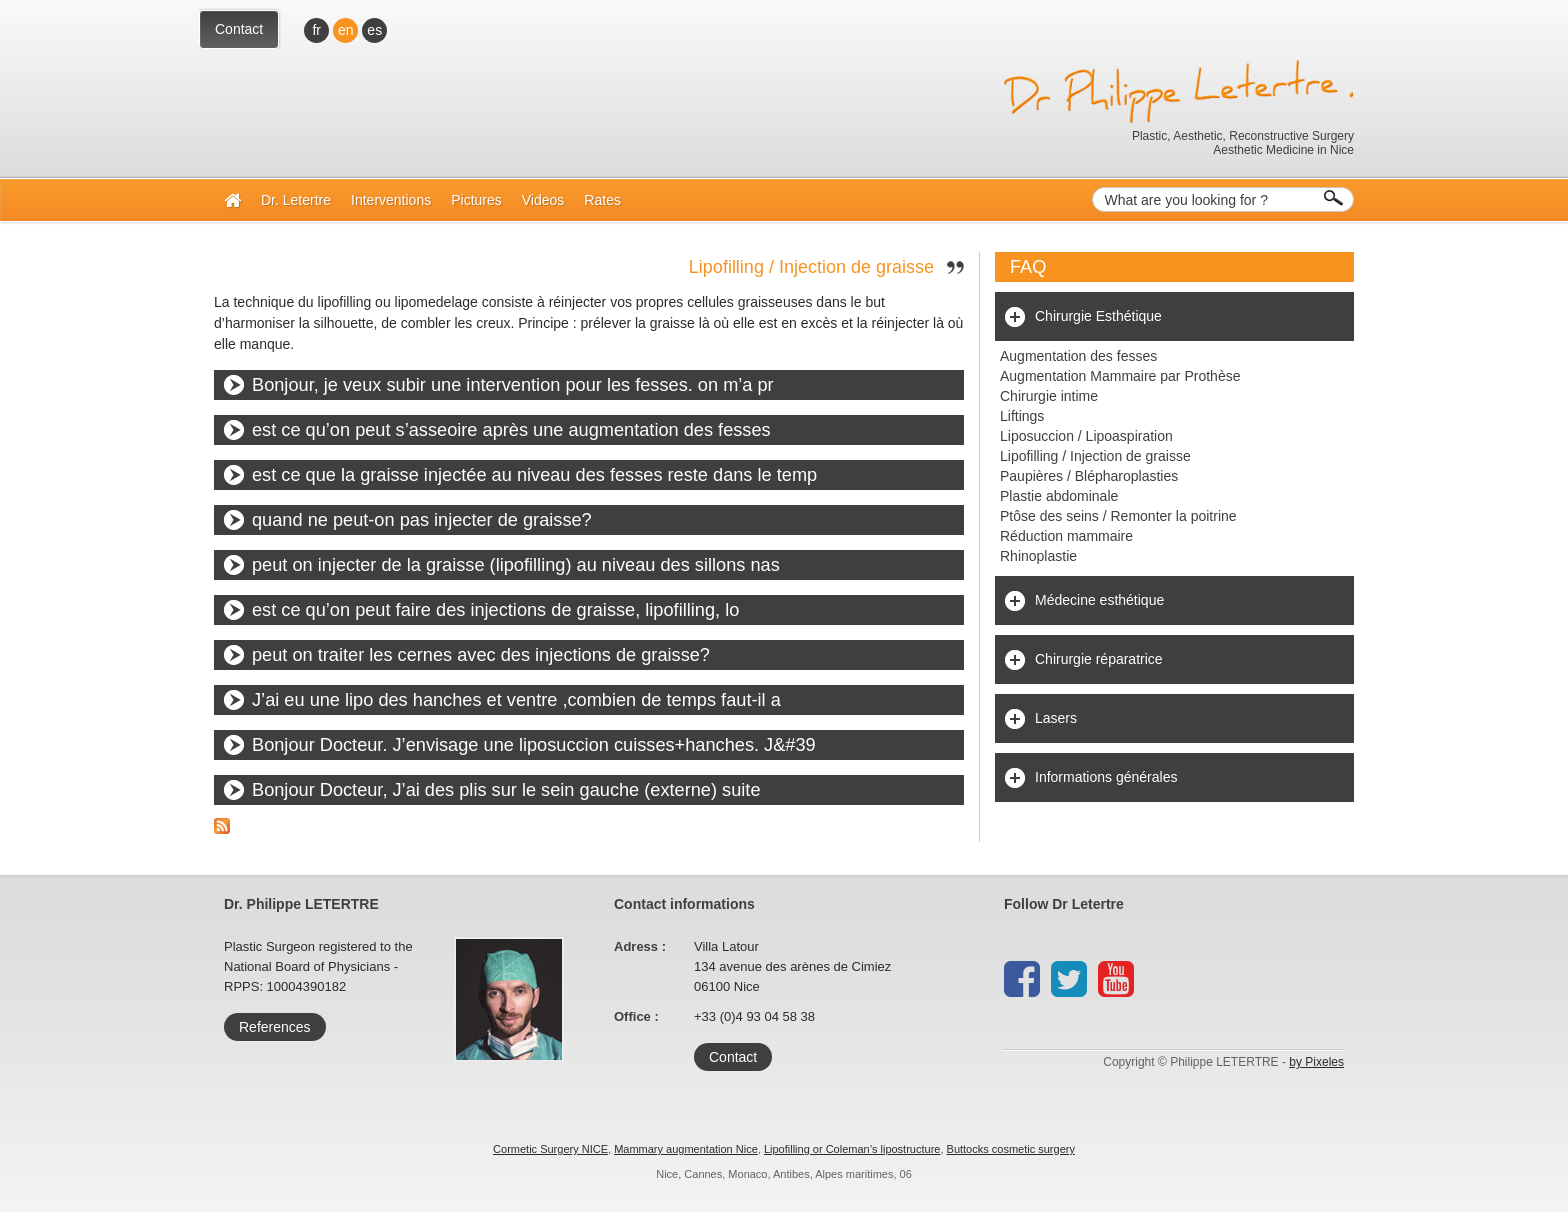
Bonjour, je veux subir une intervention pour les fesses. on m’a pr (513, 385)
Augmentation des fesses (1078, 356)
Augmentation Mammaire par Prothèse (1120, 376)
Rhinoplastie (1038, 556)
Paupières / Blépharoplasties (1089, 476)
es (374, 30)
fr (316, 30)
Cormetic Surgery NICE (550, 1149)
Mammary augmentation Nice (686, 1149)
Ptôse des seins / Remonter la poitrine (1118, 516)
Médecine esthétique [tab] (1099, 600)
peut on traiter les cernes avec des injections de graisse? (481, 655)
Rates (602, 200)
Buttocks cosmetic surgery (1011, 1149)
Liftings (1022, 416)
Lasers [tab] (1056, 718)
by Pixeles (1316, 1062)
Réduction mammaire (1066, 536)
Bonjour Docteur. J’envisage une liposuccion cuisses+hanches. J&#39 (534, 745)
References (275, 1027)
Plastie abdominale (1059, 496)
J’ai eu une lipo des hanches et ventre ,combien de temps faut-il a (516, 700)
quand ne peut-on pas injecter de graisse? (422, 520)
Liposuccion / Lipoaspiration (1086, 436)
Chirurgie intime (1049, 396)
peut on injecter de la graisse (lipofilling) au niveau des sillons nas (516, 565)
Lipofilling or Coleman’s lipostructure (852, 1149)
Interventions (391, 200)
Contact (239, 29)
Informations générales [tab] (1106, 777)
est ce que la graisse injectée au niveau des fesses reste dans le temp (534, 475)
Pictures (476, 200)
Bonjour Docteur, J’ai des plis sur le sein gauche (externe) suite (506, 790)
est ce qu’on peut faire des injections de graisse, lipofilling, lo (495, 610)
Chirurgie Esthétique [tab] (1098, 316)
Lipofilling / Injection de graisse (811, 267)
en (346, 30)
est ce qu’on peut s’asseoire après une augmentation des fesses (511, 430)
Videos (543, 200)
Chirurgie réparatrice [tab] (1099, 659)
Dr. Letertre (296, 200)
